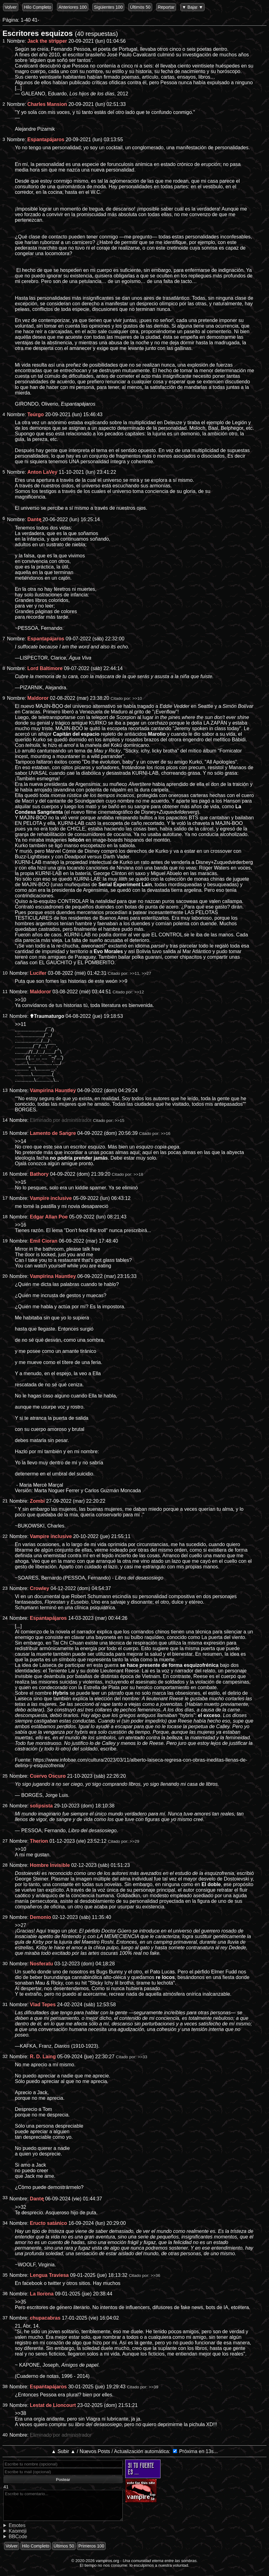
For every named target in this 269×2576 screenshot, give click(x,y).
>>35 (20, 2301)
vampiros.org (107, 2560)
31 (4, 2004)
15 (4, 1133)
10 (4, 972)
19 (4, 1240)
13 (4, 1090)
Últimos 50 (140, 7)
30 (4, 1963)
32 (4, 2056)
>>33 (142, 2057)
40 (4, 2434)
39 (4, 2405)
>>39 (153, 2387)
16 (4, 1173)
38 (4, 2386)
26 (4, 1805)
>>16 (165, 1133)
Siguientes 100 (108, 7)
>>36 (155, 2275)
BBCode (18, 2536)
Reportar (166, 7)
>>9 (123, 981)
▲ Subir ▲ (63, 2451)
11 (4, 991)
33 (4, 2197)
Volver (11, 7)
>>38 (20, 2413)
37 (4, 2317)
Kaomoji (18, 2531)
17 (4, 1198)
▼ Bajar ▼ (192, 7)
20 (4, 1276)
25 (4, 1775)
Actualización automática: (142, 2451)
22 (4, 1536)
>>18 (138, 1174)
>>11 (134, 973)
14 (4, 1120)
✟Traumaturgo (47, 1016)
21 (4, 1500)
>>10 (137, 698)
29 (4, 1917)
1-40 (26, 20)
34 (4, 2223)
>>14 (20, 1141)
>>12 (139, 992)
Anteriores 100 (73, 7)
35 (4, 2275)
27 (4, 1840)
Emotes (17, 2525)
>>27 (146, 973)
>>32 (20, 2207)
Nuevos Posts (95, 2451)
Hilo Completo (37, 7)
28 (4, 1865)
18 (4, 1216)
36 (4, 2293)
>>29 (134, 1841)
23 (4, 1588)
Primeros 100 (91, 2545)
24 (4, 1617)
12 (4, 1015)
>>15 (119, 1120)
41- (35, 20)
